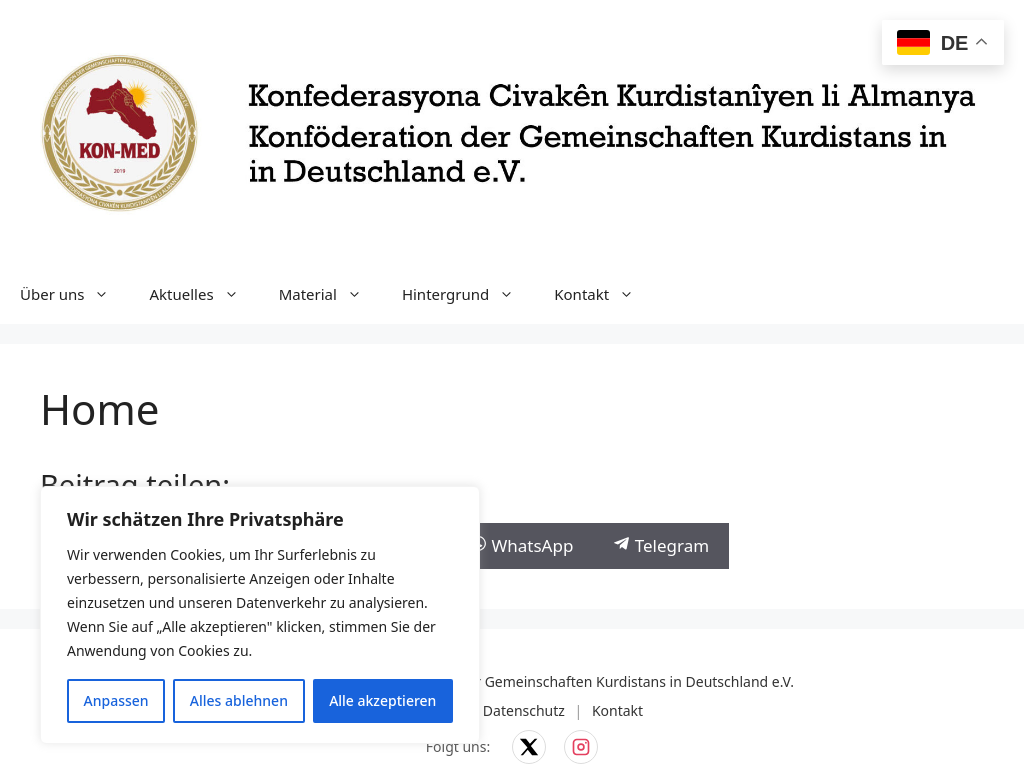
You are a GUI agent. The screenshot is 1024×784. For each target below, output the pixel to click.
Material (330, 294)
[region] (260, 615)
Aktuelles (203, 294)
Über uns (74, 294)
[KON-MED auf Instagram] (581, 747)
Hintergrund (468, 294)
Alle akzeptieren (382, 700)
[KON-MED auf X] (529, 747)
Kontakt (604, 294)
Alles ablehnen (239, 700)
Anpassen (116, 700)
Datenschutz (524, 710)
